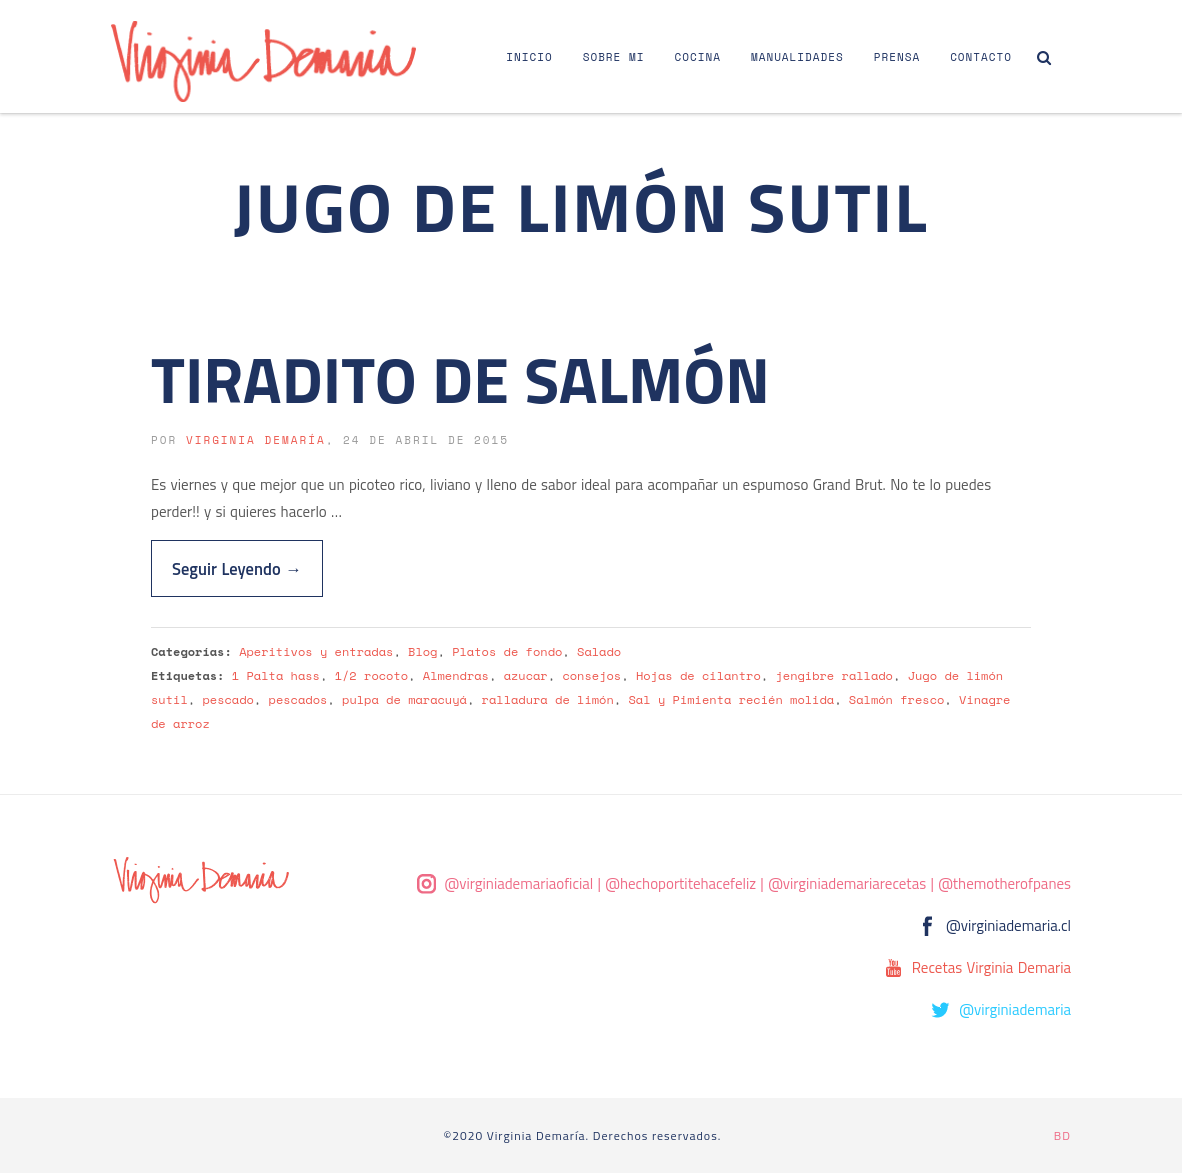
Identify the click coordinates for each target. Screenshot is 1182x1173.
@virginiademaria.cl (1008, 925)
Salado (599, 651)
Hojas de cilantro (698, 675)
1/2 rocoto (371, 675)
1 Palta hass (276, 675)
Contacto (981, 57)
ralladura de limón (548, 699)
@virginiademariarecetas (847, 883)
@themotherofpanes (1004, 883)
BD (1062, 1135)
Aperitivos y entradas (316, 651)
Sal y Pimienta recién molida (732, 699)
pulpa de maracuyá (404, 699)
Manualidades (797, 57)
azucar (526, 675)
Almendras (456, 675)
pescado (227, 699)
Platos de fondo (507, 651)
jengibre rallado (834, 675)
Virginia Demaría (256, 440)
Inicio (529, 57)
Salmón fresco (896, 699)
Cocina (698, 57)
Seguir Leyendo (237, 568)
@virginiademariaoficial (519, 883)
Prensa (897, 57)
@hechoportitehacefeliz (680, 883)
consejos (591, 675)
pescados (298, 699)
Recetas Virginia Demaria (991, 967)
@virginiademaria (1015, 1009)
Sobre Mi (614, 57)
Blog (422, 651)
